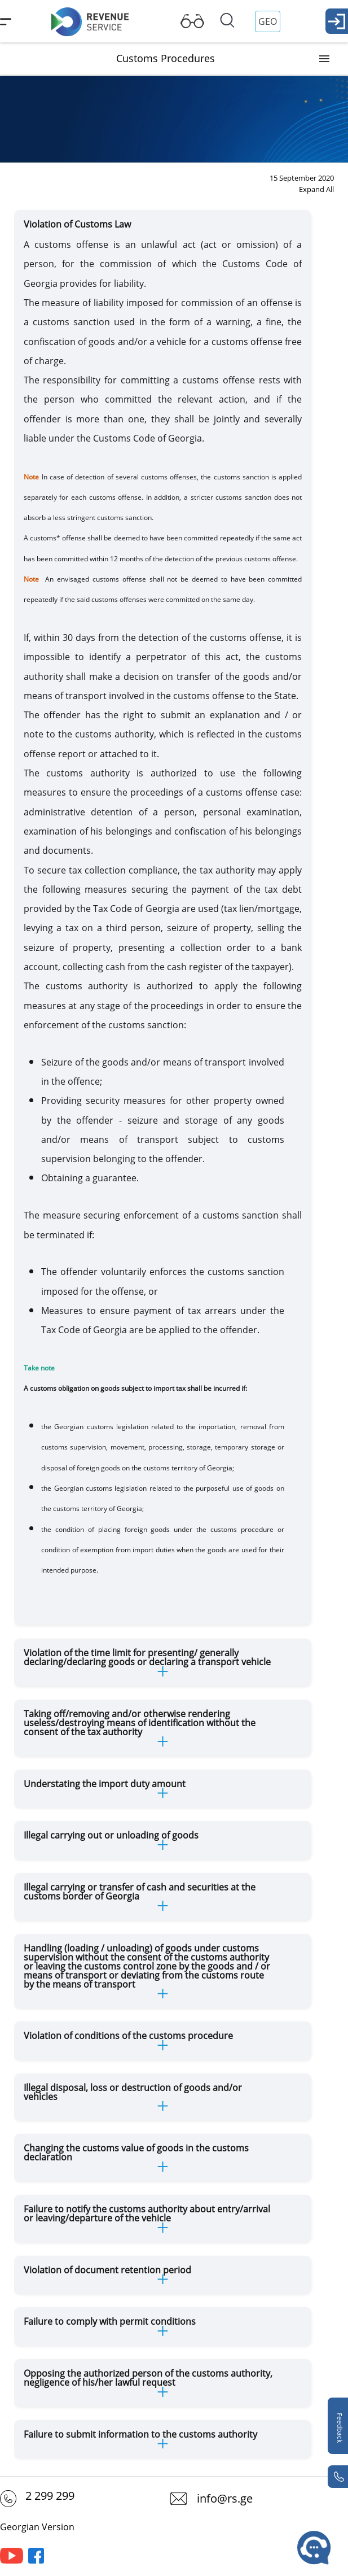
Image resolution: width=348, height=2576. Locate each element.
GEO (267, 21)
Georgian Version (37, 2527)
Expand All (316, 189)
